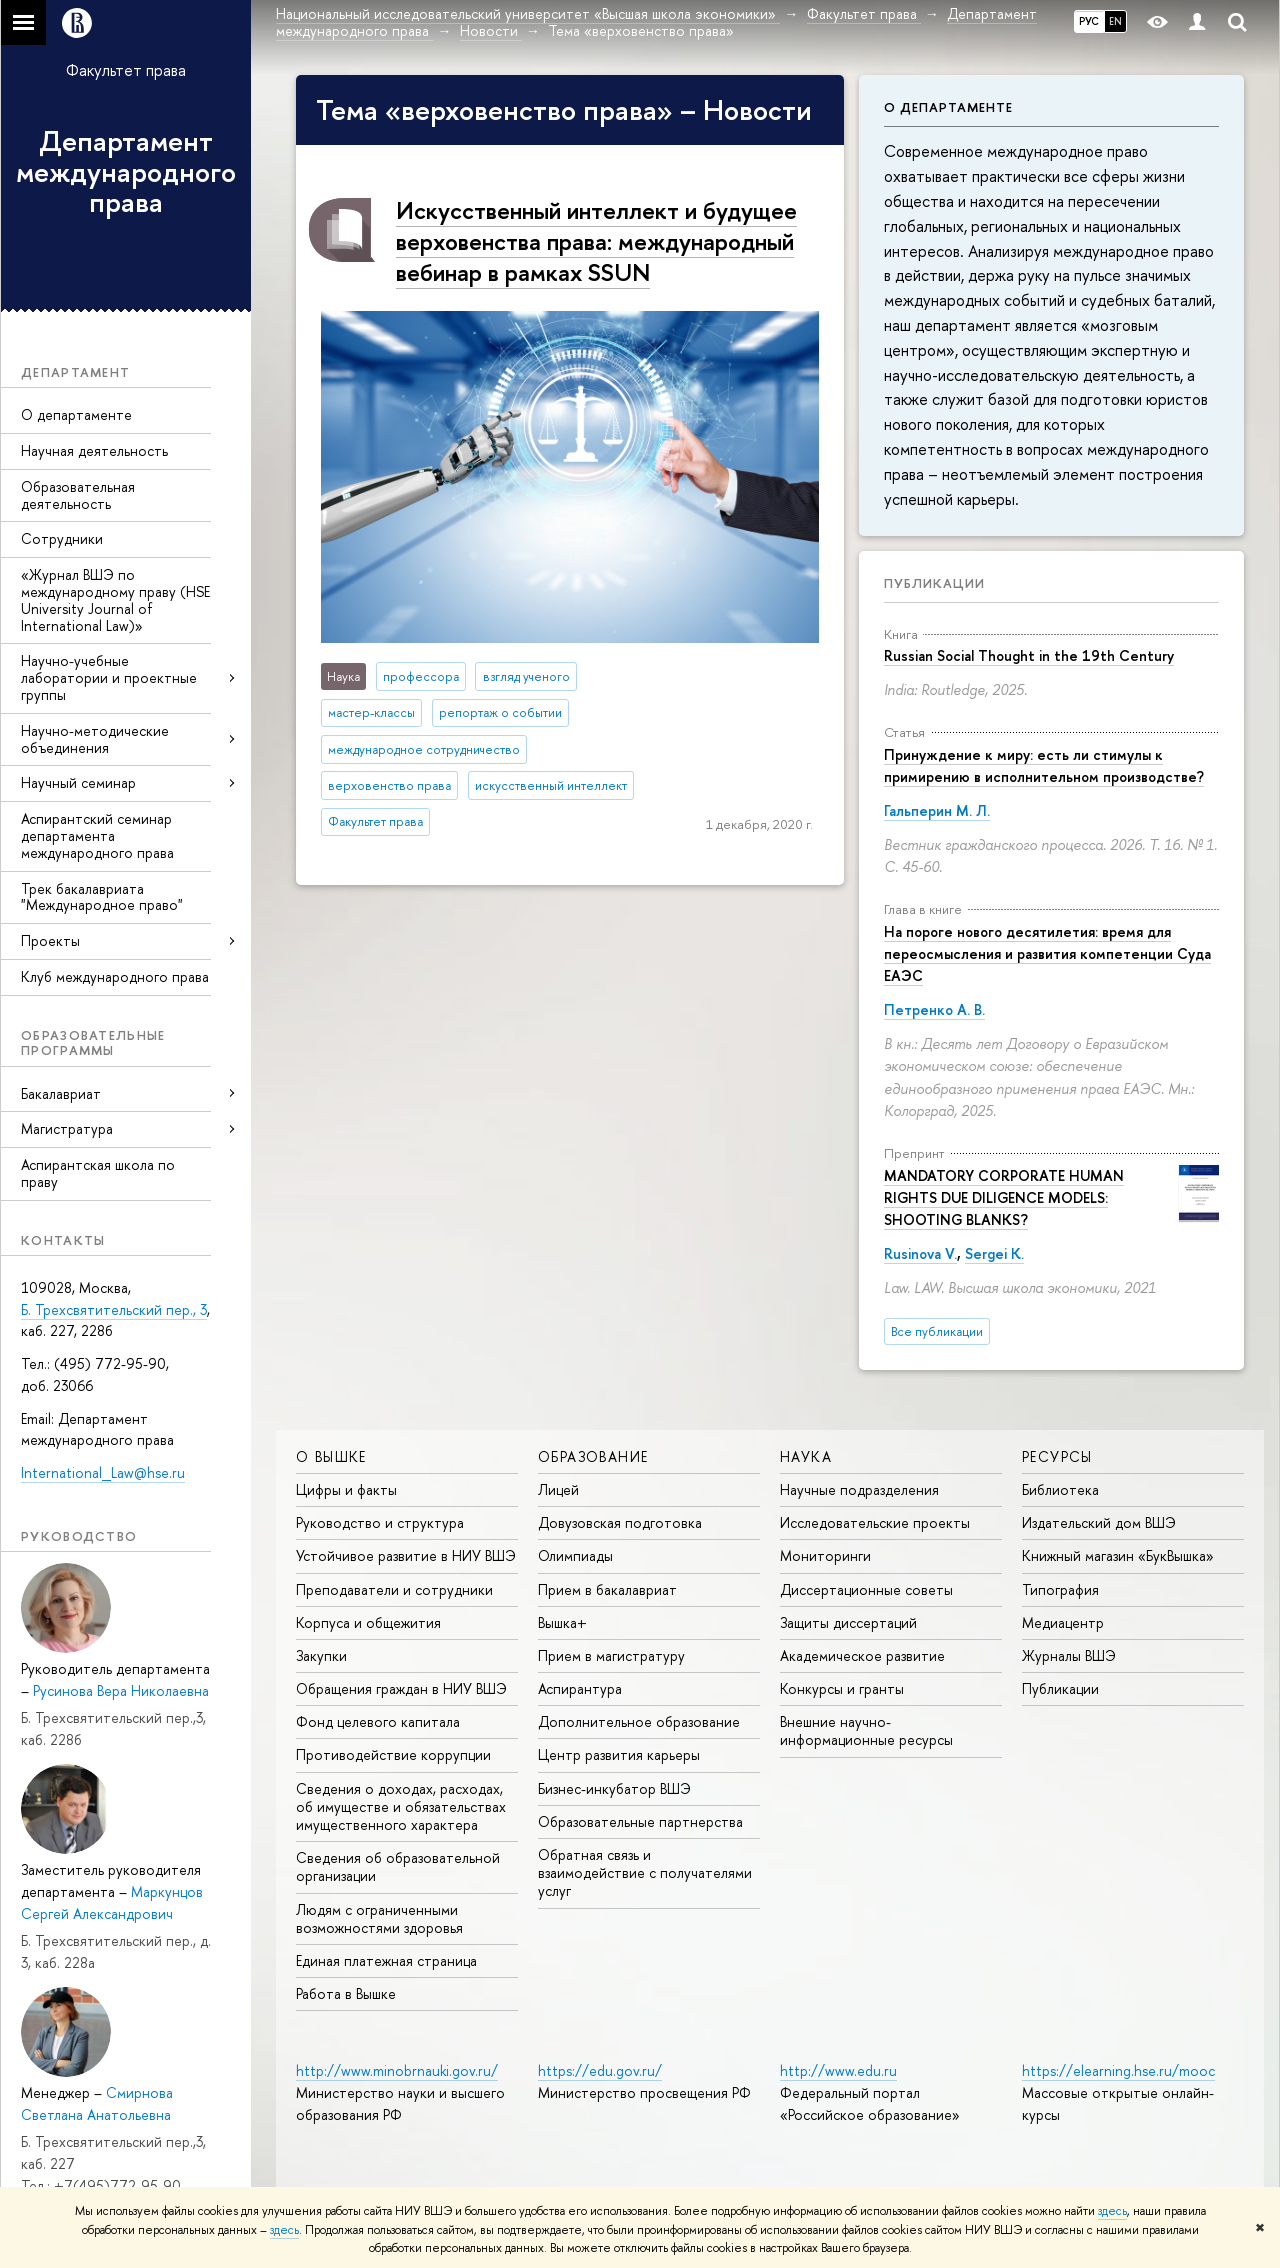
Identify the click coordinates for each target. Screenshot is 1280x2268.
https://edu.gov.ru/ (600, 2070)
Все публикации (937, 1331)
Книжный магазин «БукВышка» (1118, 1555)
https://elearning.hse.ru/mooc (1118, 2070)
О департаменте (76, 414)
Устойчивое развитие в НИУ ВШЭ (406, 1555)
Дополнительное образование (639, 1721)
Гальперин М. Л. (937, 810)
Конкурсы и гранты (842, 1688)
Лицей (558, 1489)
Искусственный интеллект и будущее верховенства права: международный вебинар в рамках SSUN (596, 241)
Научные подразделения (859, 1489)
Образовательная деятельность (78, 495)
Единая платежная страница (386, 1960)
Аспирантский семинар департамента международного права (97, 835)
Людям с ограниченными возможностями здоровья (379, 1918)
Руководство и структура (380, 1522)
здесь (1112, 2211)
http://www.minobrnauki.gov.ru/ (397, 2070)
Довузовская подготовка (620, 1522)
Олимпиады (575, 1555)
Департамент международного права (126, 172)
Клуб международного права (115, 976)
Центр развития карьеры (619, 1754)
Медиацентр (1063, 1622)
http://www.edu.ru (838, 2070)
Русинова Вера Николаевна (121, 1690)
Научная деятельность (94, 450)
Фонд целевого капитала (378, 1721)
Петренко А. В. (934, 1009)
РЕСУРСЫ (1057, 1456)
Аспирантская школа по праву (98, 1173)
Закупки (321, 1655)
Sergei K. (994, 1253)
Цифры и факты (346, 1489)
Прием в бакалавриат (607, 1589)
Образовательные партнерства (640, 1821)
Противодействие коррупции (393, 1754)
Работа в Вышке (346, 1993)
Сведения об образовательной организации (398, 1866)
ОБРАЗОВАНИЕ (593, 1456)
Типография (1060, 1589)
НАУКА (806, 1456)
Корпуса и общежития (368, 1622)
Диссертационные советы (866, 1589)
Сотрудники (62, 538)
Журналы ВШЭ (1069, 1655)
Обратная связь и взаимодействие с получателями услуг (645, 1872)
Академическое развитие (862, 1655)
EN (1115, 21)
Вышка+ (562, 1622)
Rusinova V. (920, 1253)
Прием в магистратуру (611, 1655)
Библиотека (1060, 1489)
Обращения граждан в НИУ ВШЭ (401, 1688)
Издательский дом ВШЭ (1099, 1522)
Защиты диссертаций (848, 1622)
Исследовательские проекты (875, 1522)
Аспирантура (580, 1688)
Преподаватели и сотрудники (394, 1589)
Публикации (934, 583)
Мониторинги (825, 1555)
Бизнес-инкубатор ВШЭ (614, 1788)
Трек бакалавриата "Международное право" (102, 897)
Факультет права (126, 70)
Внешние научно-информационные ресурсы (866, 1730)
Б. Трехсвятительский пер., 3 (114, 1309)
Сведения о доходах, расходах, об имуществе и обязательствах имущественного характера (401, 1806)
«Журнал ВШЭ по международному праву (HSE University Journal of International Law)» (115, 599)
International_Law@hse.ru (103, 1472)
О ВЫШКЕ (331, 1456)
